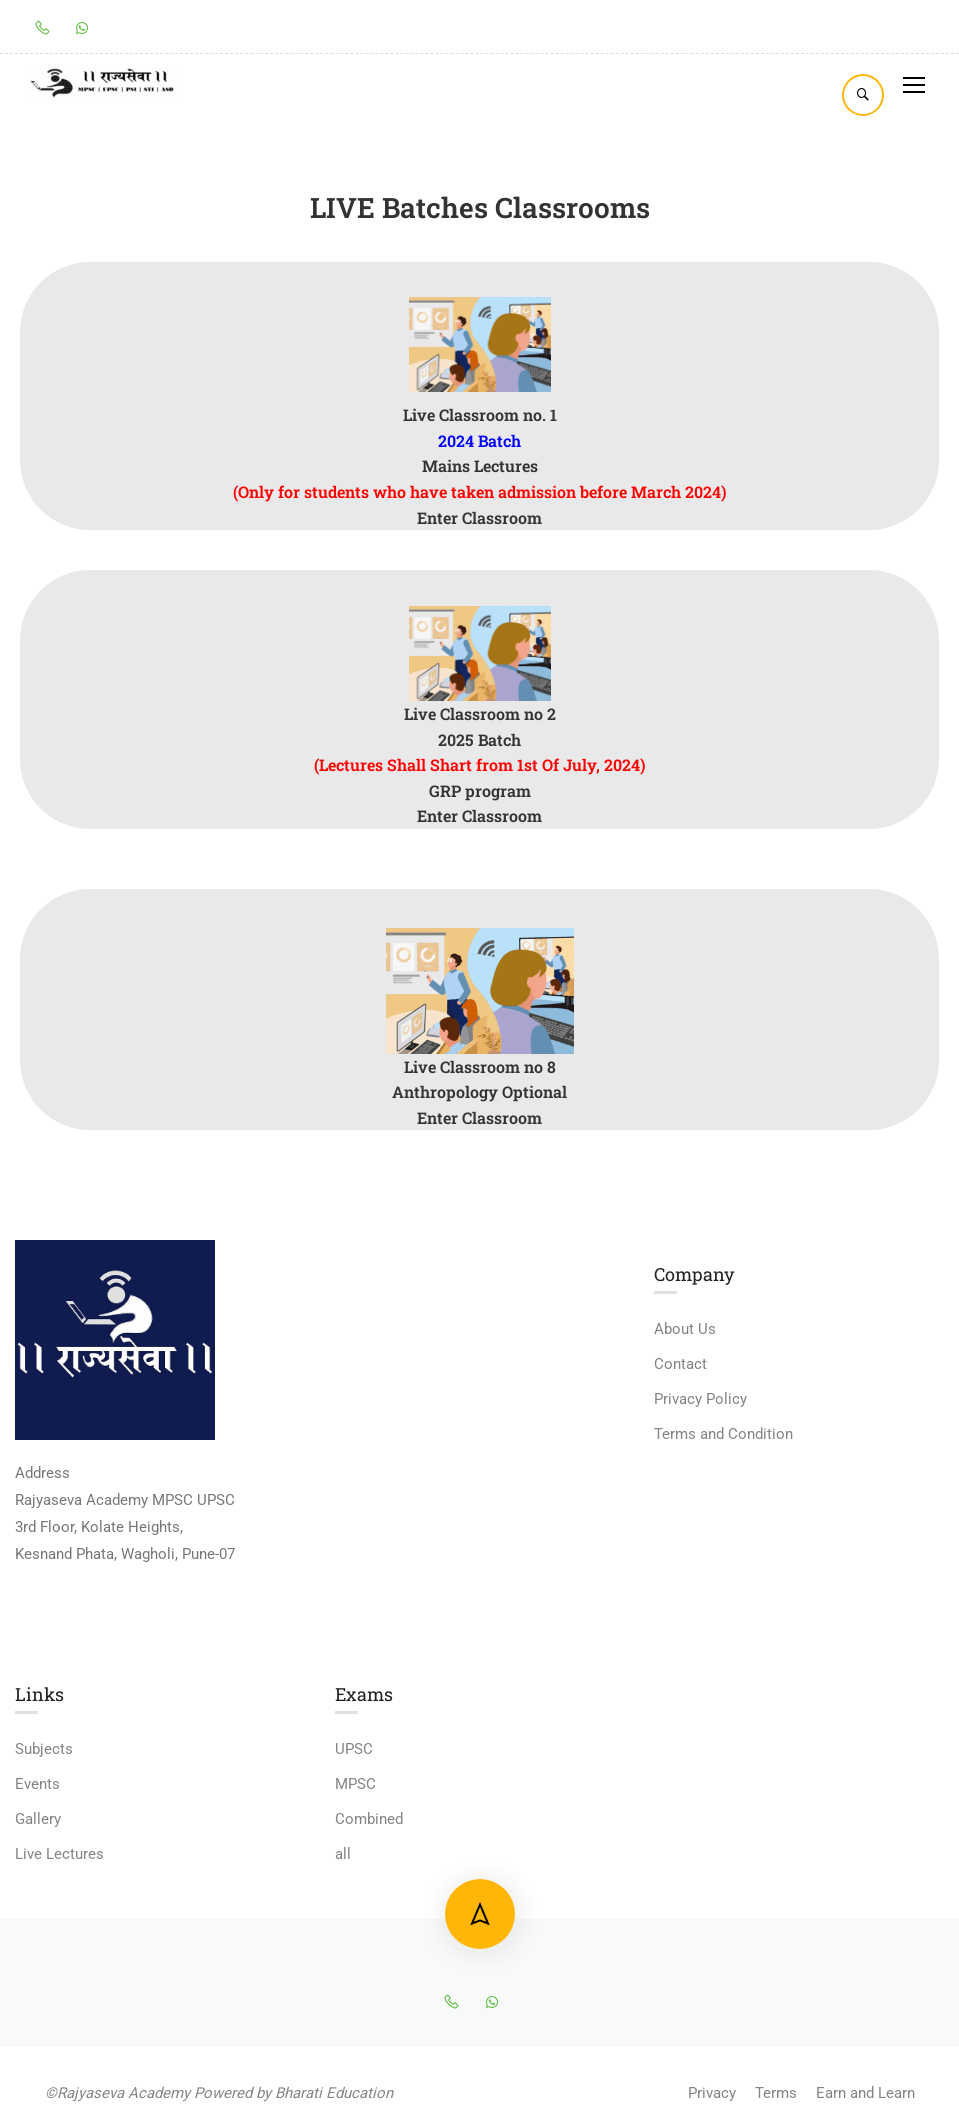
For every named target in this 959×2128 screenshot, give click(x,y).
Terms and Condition (723, 1434)
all (343, 1854)
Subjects (44, 1749)
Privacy (712, 2093)
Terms (776, 2093)
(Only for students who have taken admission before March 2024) (479, 491)
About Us (685, 1329)
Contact (680, 1364)
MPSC (355, 1784)
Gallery (38, 1819)
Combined (369, 1819)
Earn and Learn (865, 2093)
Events (37, 1784)
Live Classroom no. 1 (480, 414)
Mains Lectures (480, 465)
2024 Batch (479, 440)
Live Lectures (59, 1854)
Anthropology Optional (479, 1091)
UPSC (354, 1749)
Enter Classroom (479, 517)
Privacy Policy (700, 1399)
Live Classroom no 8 (480, 1066)
